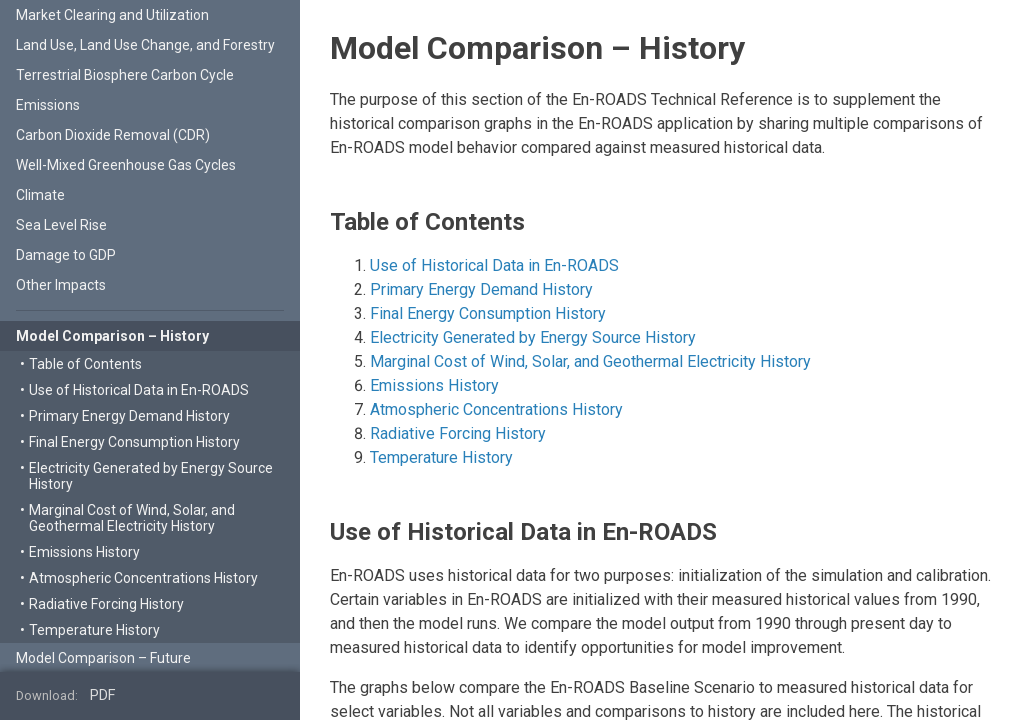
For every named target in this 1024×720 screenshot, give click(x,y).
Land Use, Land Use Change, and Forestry (145, 45)
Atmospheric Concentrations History (496, 409)
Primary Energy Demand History (481, 289)
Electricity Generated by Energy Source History (533, 337)
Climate (40, 195)
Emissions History (434, 385)
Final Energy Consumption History (488, 313)
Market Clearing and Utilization (112, 15)
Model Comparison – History (112, 336)
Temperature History (441, 457)
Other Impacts (61, 285)
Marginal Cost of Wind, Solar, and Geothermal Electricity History (590, 361)
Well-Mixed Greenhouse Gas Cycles (126, 165)
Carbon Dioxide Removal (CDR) (113, 135)
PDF (102, 695)
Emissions (48, 105)
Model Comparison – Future (103, 658)
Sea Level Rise (61, 225)
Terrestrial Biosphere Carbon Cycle (125, 75)
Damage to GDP (66, 255)
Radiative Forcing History (458, 433)
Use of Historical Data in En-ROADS (494, 265)
